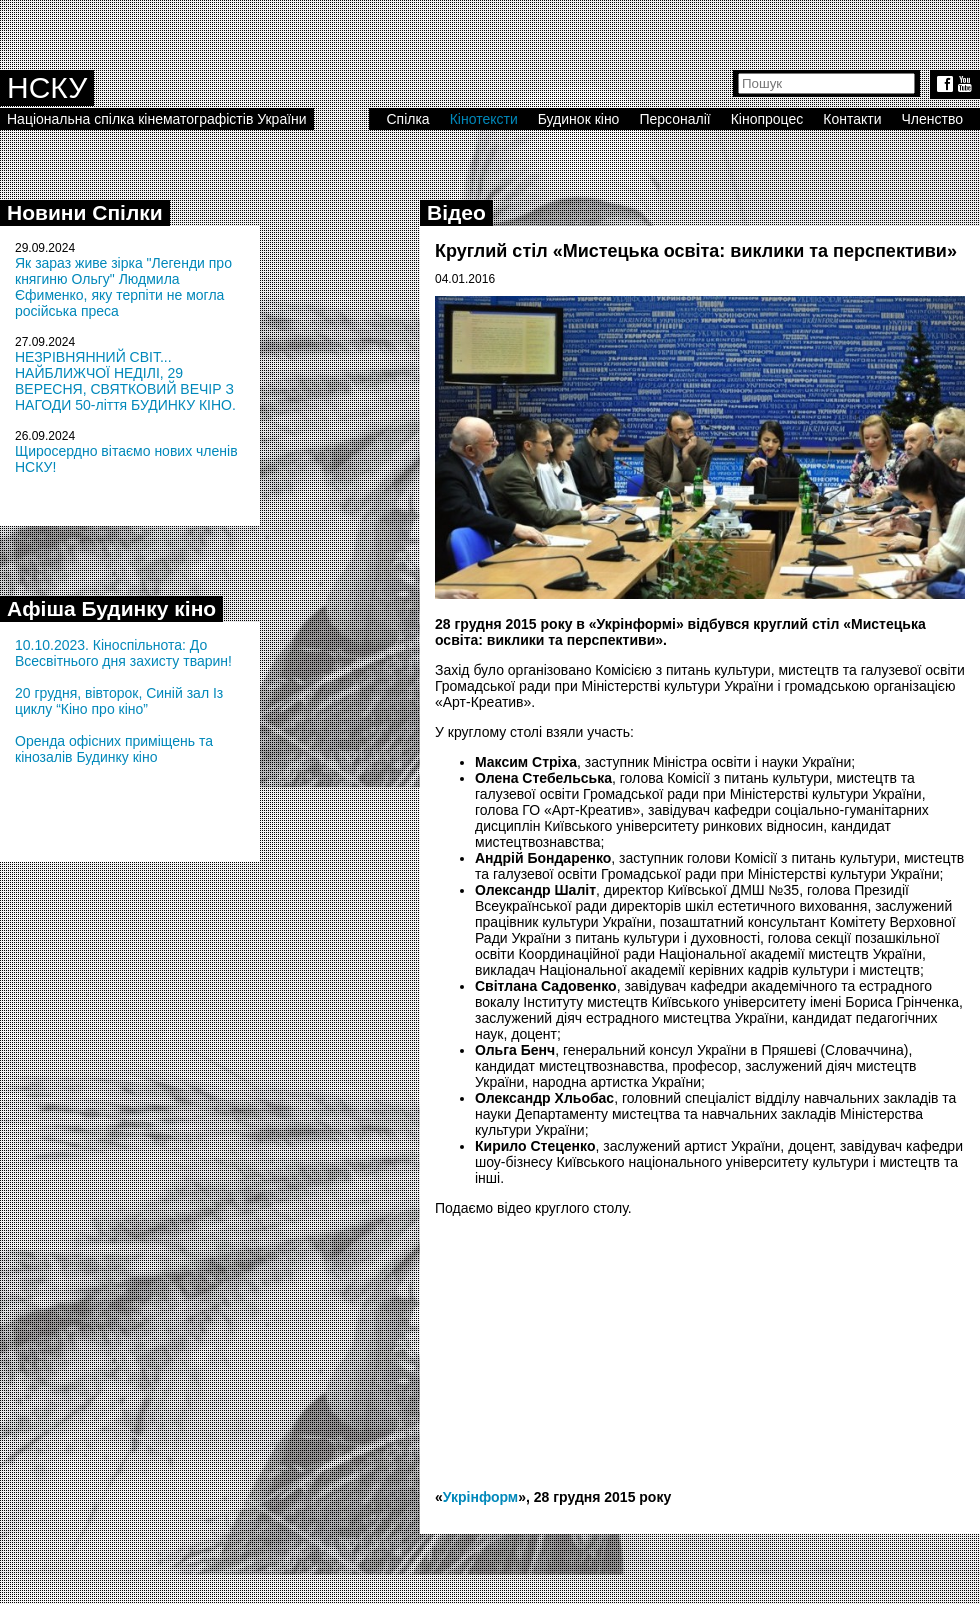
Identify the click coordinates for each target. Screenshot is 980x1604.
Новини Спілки (85, 212)
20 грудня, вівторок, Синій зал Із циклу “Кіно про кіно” (119, 701)
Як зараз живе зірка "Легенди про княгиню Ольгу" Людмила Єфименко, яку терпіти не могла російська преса (123, 287)
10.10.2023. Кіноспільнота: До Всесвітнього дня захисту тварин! (123, 653)
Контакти (852, 119)
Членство (933, 119)
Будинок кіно (579, 119)
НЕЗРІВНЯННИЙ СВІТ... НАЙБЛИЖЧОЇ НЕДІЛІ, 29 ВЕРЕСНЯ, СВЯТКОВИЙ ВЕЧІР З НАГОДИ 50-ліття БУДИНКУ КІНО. (125, 381)
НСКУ (47, 87)
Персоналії (674, 119)
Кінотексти (484, 119)
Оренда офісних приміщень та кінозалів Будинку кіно (114, 749)
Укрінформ (480, 1497)
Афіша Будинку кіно (111, 608)
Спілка (407, 119)
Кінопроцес (767, 119)
